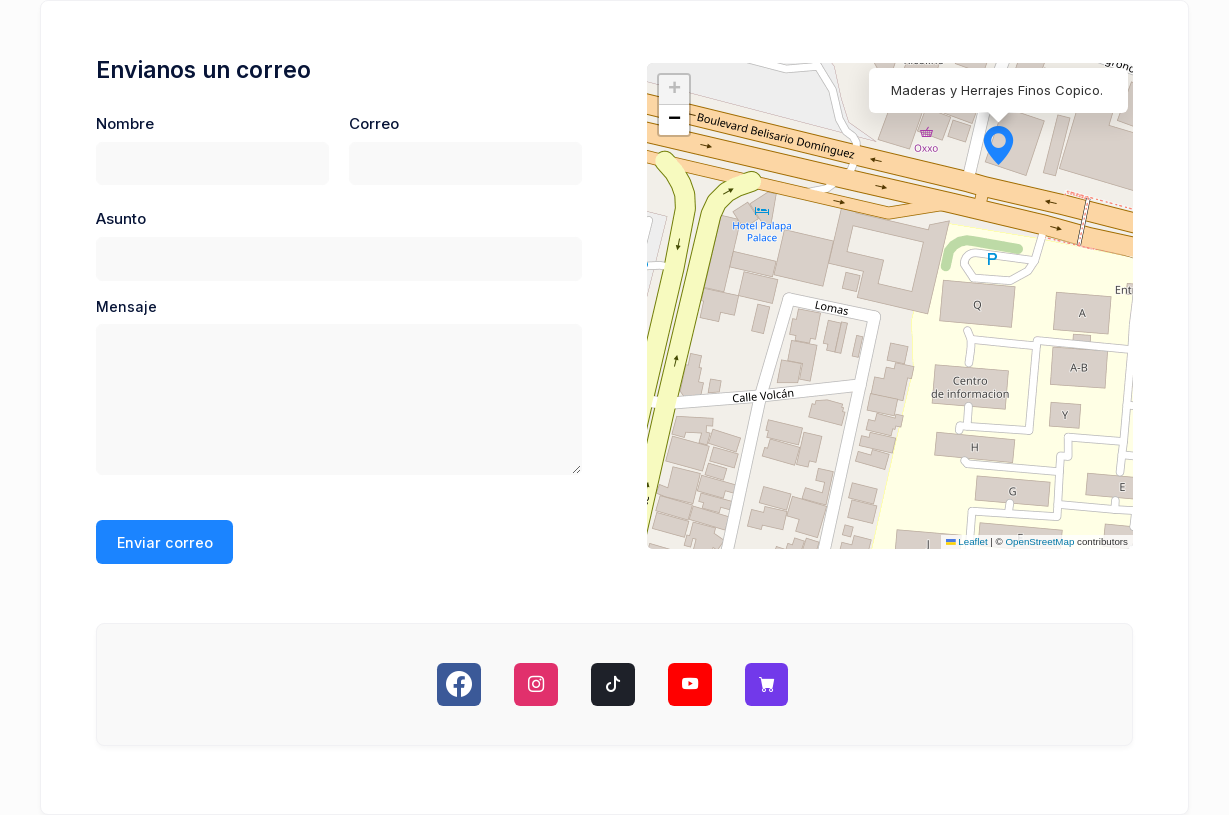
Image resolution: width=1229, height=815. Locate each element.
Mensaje (126, 306)
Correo (374, 124)
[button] (985, 132)
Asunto (121, 219)
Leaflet (967, 541)
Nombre (125, 124)
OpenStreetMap (1040, 541)
